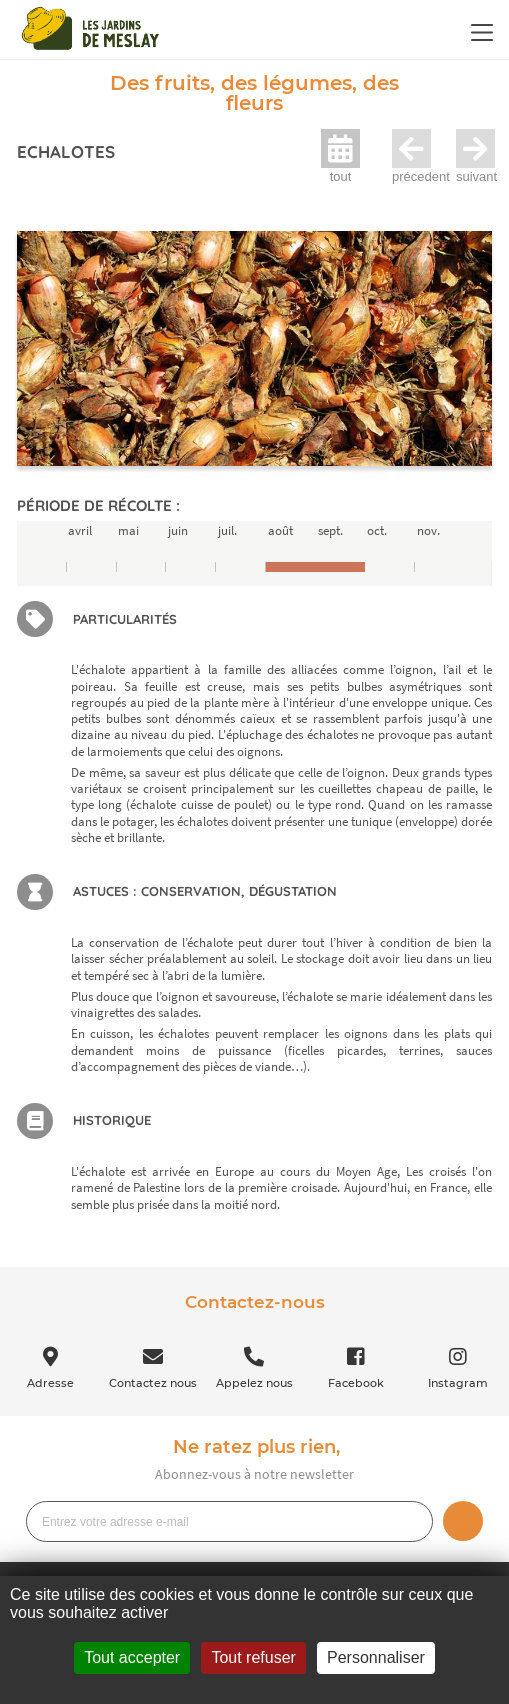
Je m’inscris (463, 1521)
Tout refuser (253, 1657)
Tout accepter (132, 1657)
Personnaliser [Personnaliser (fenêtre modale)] (376, 1657)
